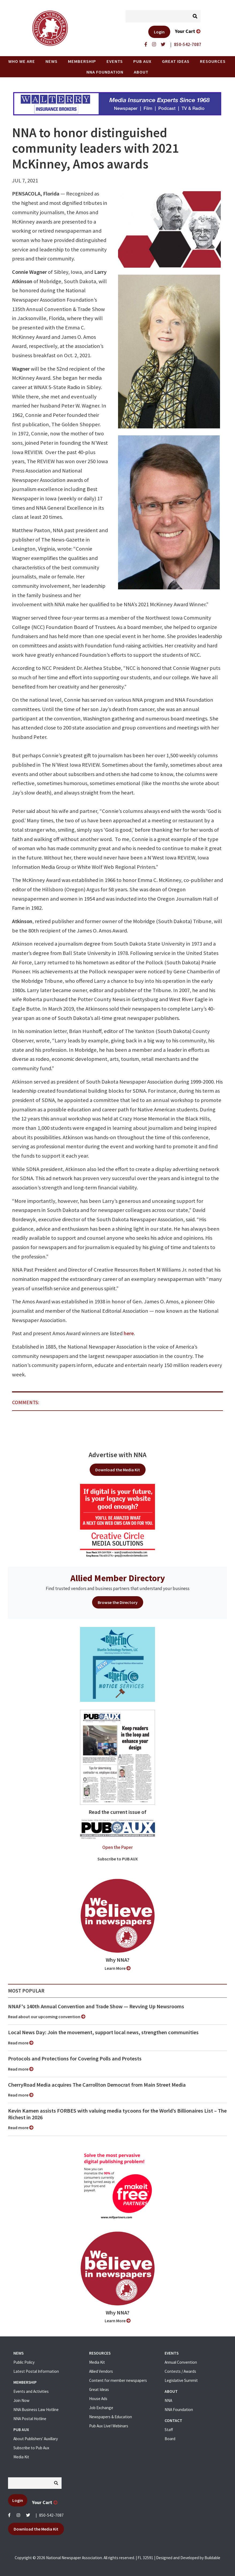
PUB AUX (142, 61)
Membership (82, 61)
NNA (168, 2400)
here (129, 1333)
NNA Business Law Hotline (36, 2409)
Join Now (21, 2400)
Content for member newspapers (118, 2380)
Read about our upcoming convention (46, 2016)
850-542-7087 (51, 2515)
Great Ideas (175, 61)
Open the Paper (117, 1847)
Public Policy (24, 2362)
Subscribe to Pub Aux (31, 2447)
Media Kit (21, 2456)
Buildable (212, 2557)
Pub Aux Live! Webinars (108, 2425)
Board (170, 2438)
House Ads (98, 2398)
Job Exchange (101, 2407)
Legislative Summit (181, 2380)
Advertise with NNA (117, 1454)
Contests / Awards (180, 2371)
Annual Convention (181, 2362)
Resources (213, 61)
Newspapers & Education (110, 2416)
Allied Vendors (101, 2371)
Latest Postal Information (36, 2371)
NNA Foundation (104, 72)
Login (159, 31)
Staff (169, 2429)
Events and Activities (31, 2391)
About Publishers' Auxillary (35, 2438)
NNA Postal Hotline (29, 2418)
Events (115, 61)
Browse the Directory (118, 1602)
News (52, 61)
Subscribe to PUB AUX (117, 1858)
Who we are (21, 61)
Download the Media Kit (117, 1469)
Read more (20, 2042)
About (141, 72)
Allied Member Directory (117, 1578)
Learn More (118, 1968)
